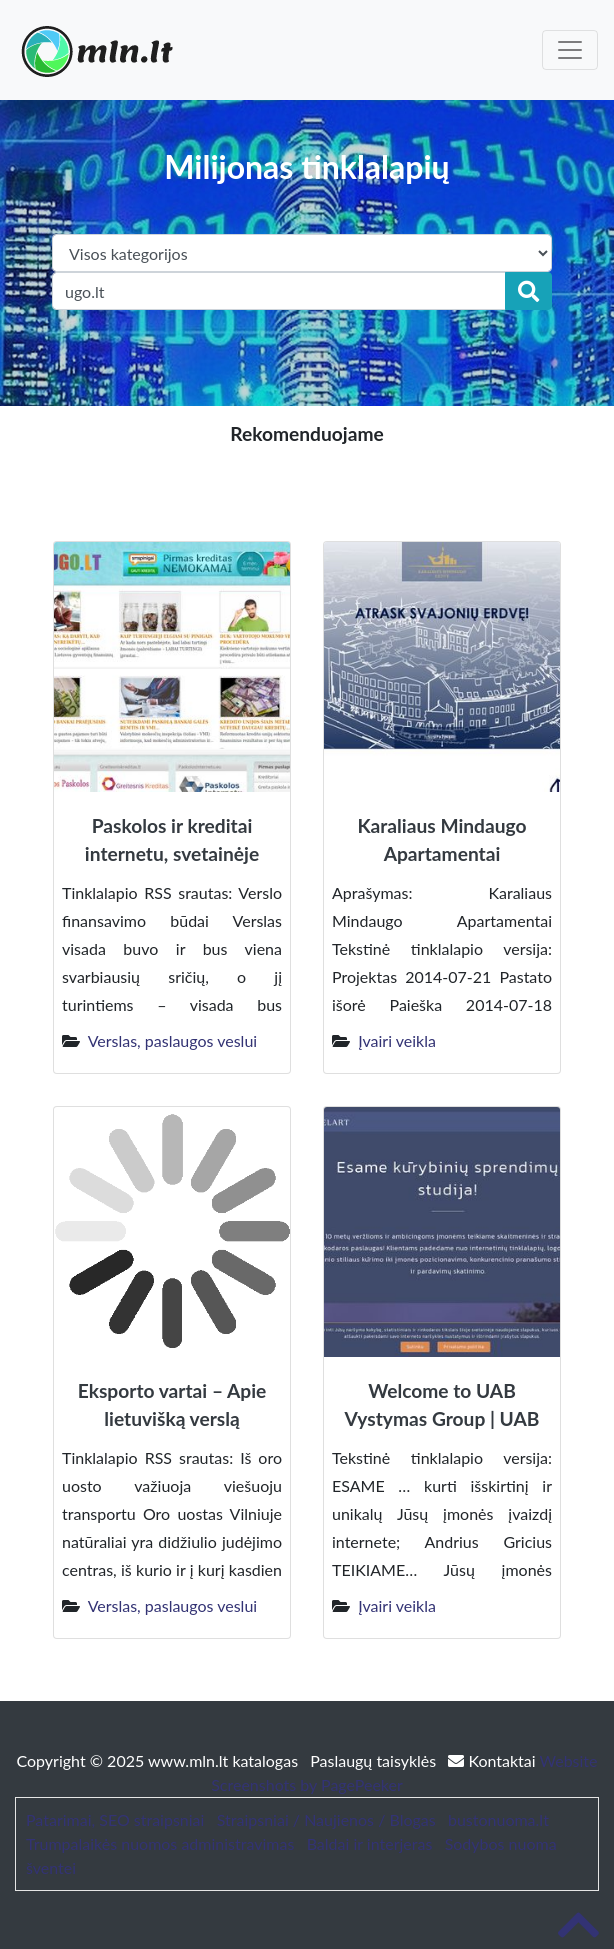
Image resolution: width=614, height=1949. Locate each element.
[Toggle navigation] (570, 50)
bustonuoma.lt (498, 1819)
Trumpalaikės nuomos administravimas (160, 1843)
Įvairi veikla (397, 1040)
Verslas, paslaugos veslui (173, 1040)
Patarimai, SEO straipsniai (115, 1819)
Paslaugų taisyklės (375, 1760)
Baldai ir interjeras (370, 1843)
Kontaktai (493, 1760)
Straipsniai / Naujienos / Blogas (326, 1819)
